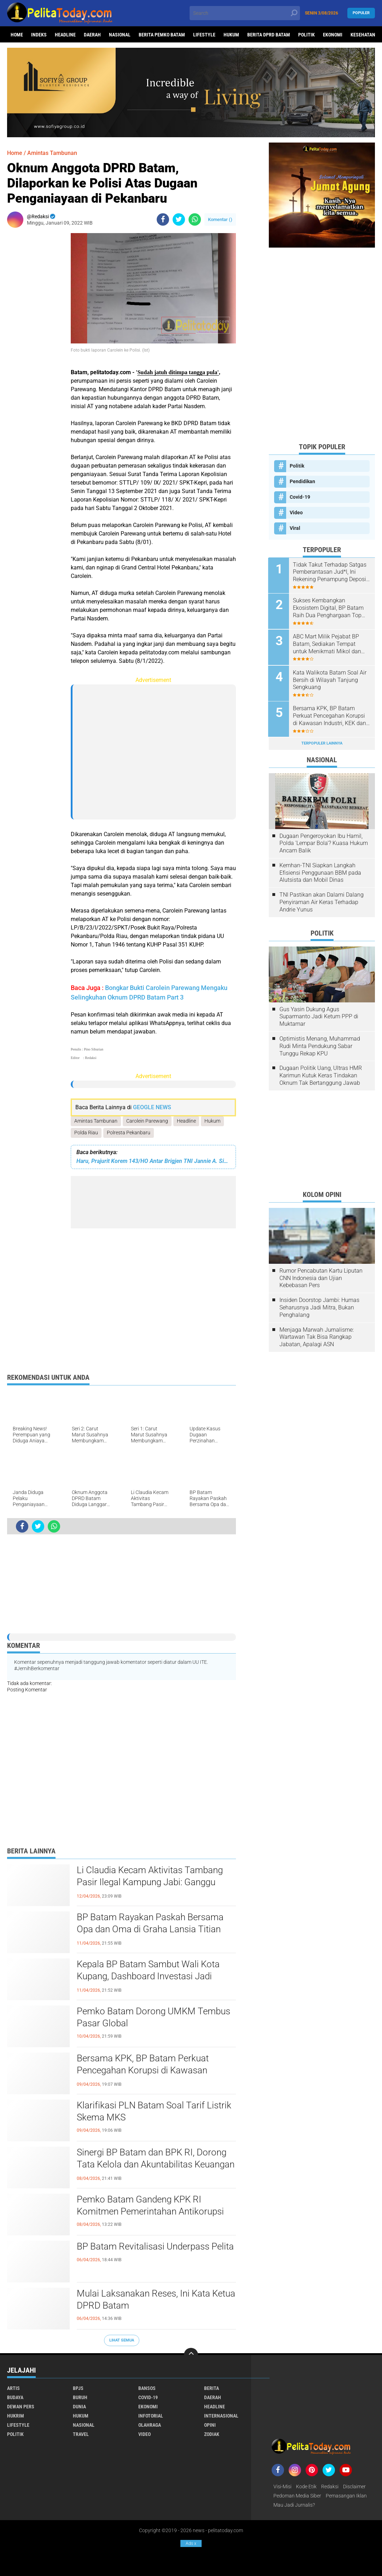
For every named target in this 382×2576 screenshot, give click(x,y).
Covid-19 (300, 497)
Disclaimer (354, 2486)
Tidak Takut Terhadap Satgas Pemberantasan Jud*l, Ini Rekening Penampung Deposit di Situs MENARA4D (331, 572)
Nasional (120, 34)
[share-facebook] (163, 219)
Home (17, 34)
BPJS (78, 2388)
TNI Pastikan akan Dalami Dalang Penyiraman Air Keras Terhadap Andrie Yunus (321, 901)
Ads (191, 2543)
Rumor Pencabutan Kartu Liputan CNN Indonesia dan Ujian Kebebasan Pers (321, 1276)
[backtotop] (191, 2355)
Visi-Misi (282, 2486)
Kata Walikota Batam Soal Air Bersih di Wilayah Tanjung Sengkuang (330, 679)
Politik (306, 34)
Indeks (39, 34)
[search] (245, 13)
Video (296, 512)
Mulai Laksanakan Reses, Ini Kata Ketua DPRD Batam (156, 2299)
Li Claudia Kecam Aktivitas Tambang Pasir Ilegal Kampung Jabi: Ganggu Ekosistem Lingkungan (149, 1882)
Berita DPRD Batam (268, 34)
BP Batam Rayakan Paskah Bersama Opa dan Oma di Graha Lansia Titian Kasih (150, 1929)
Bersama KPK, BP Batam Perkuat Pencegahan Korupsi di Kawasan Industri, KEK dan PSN (143, 2070)
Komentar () (220, 219)
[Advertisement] (35, 339)
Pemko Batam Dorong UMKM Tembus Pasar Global (153, 2017)
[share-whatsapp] (195, 219)
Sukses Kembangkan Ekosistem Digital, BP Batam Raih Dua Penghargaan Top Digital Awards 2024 (329, 608)
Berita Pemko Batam (162, 34)
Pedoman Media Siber (297, 2496)
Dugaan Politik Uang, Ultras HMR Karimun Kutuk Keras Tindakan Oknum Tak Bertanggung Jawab (320, 1074)
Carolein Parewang (147, 1121)
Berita (211, 2388)
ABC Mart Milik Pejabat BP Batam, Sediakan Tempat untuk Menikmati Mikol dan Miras (328, 644)
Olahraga (149, 2425)
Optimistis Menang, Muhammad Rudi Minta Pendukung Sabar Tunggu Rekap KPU (319, 1044)
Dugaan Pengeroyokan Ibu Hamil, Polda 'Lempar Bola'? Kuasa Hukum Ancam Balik (323, 842)
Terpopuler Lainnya (321, 742)
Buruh (80, 2397)
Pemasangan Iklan (346, 2496)
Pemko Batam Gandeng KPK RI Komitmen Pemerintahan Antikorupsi (150, 2205)
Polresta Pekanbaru (128, 1133)
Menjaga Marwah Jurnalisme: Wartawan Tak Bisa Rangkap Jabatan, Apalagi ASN (316, 1336)
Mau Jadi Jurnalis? (294, 2505)
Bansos (147, 2388)
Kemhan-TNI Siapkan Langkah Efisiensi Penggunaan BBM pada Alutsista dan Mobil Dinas (320, 871)
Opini (210, 2425)
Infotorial (150, 2416)
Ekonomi (332, 34)
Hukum (231, 34)
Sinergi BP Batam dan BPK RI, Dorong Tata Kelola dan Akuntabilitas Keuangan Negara (156, 2164)
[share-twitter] (179, 219)
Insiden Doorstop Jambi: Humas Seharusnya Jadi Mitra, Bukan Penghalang (319, 1306)
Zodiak (211, 2434)
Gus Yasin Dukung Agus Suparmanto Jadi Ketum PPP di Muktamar (318, 1015)
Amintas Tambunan (95, 1121)
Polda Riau (86, 1133)
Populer (361, 13)
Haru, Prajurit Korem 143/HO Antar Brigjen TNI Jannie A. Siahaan (153, 1161)
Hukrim (15, 2416)
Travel (81, 2434)
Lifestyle (204, 34)
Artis (13, 2388)
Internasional (221, 2416)
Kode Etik (306, 2486)
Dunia (79, 2406)
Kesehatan (363, 34)
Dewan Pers (20, 2406)
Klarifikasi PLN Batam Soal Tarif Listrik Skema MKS (154, 2111)
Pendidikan (302, 481)
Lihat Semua (121, 2340)
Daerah (92, 34)
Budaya (15, 2397)
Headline (65, 34)
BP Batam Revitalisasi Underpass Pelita (155, 2246)
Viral (295, 528)
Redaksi (329, 2486)
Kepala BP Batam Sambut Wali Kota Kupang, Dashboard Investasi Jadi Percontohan (148, 1976)
